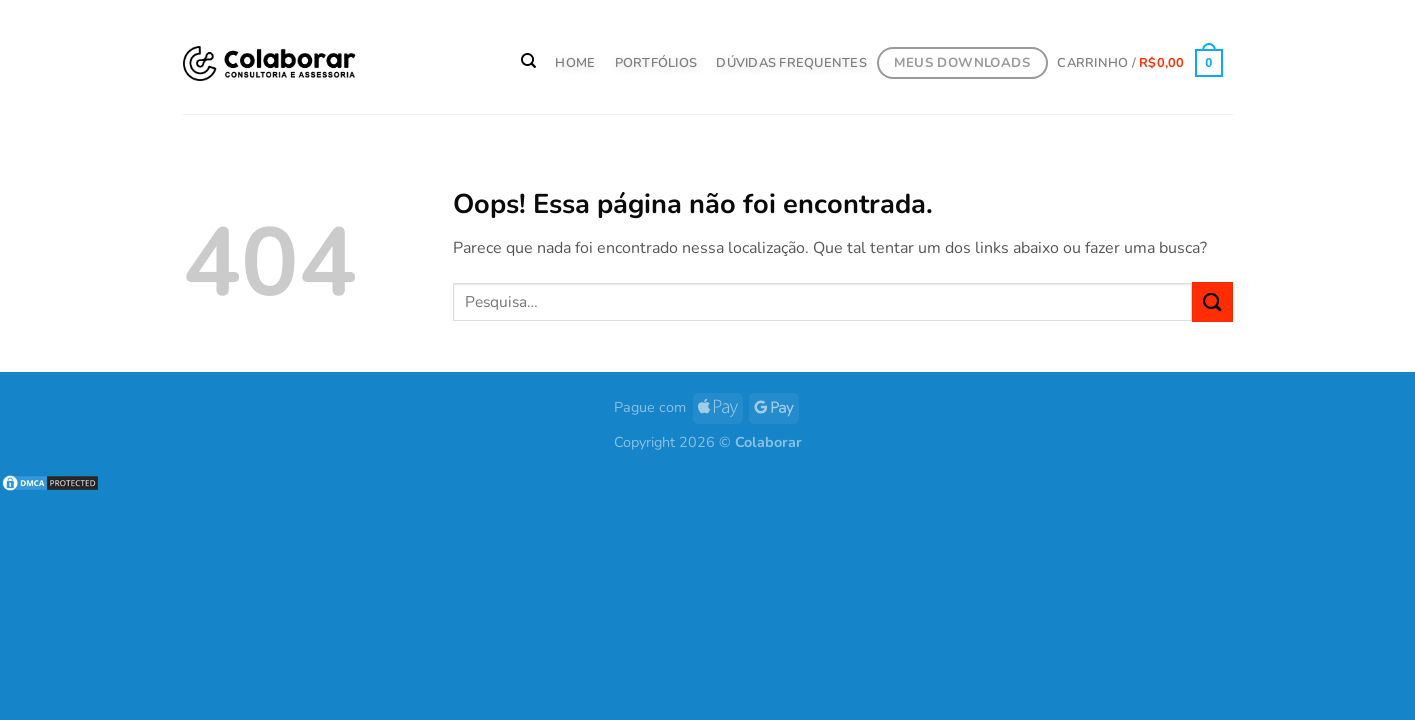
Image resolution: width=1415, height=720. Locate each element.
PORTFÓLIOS (656, 63)
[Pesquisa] (528, 61)
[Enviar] (1212, 301)
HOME (575, 63)
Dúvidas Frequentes (791, 63)
